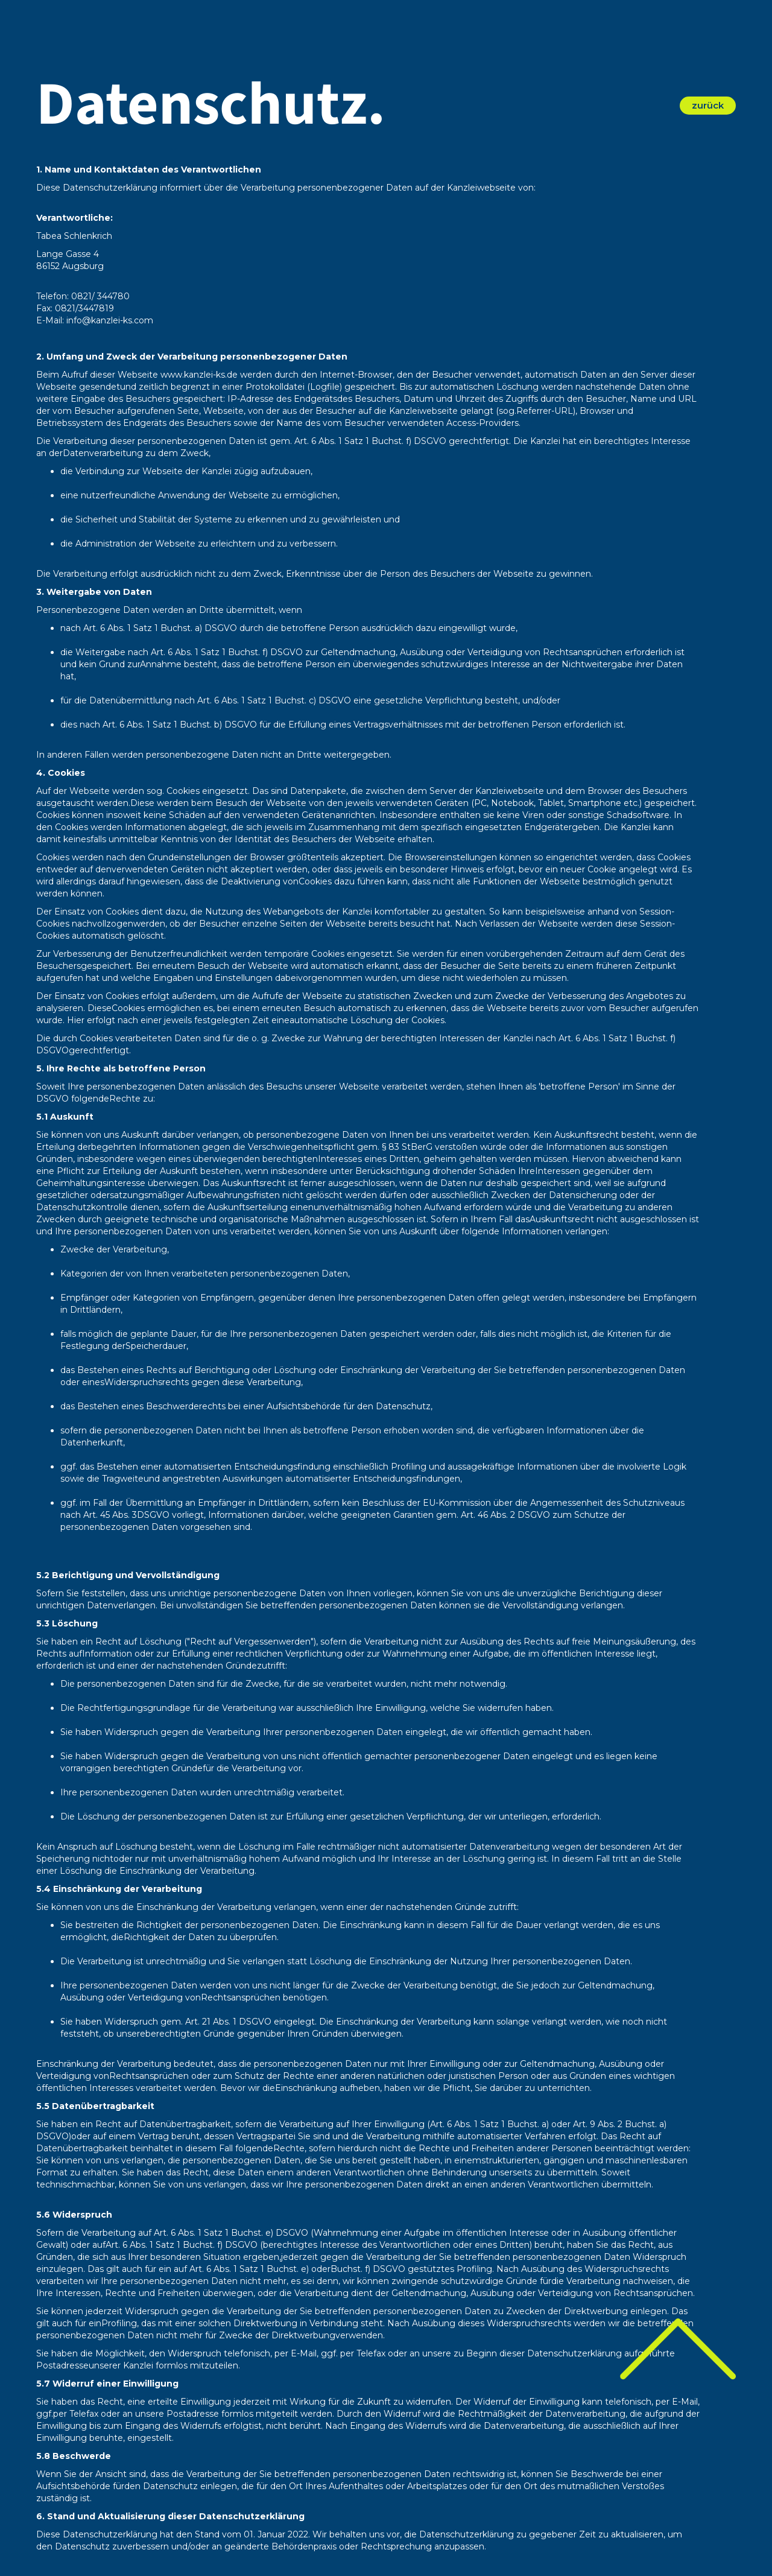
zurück (708, 105)
